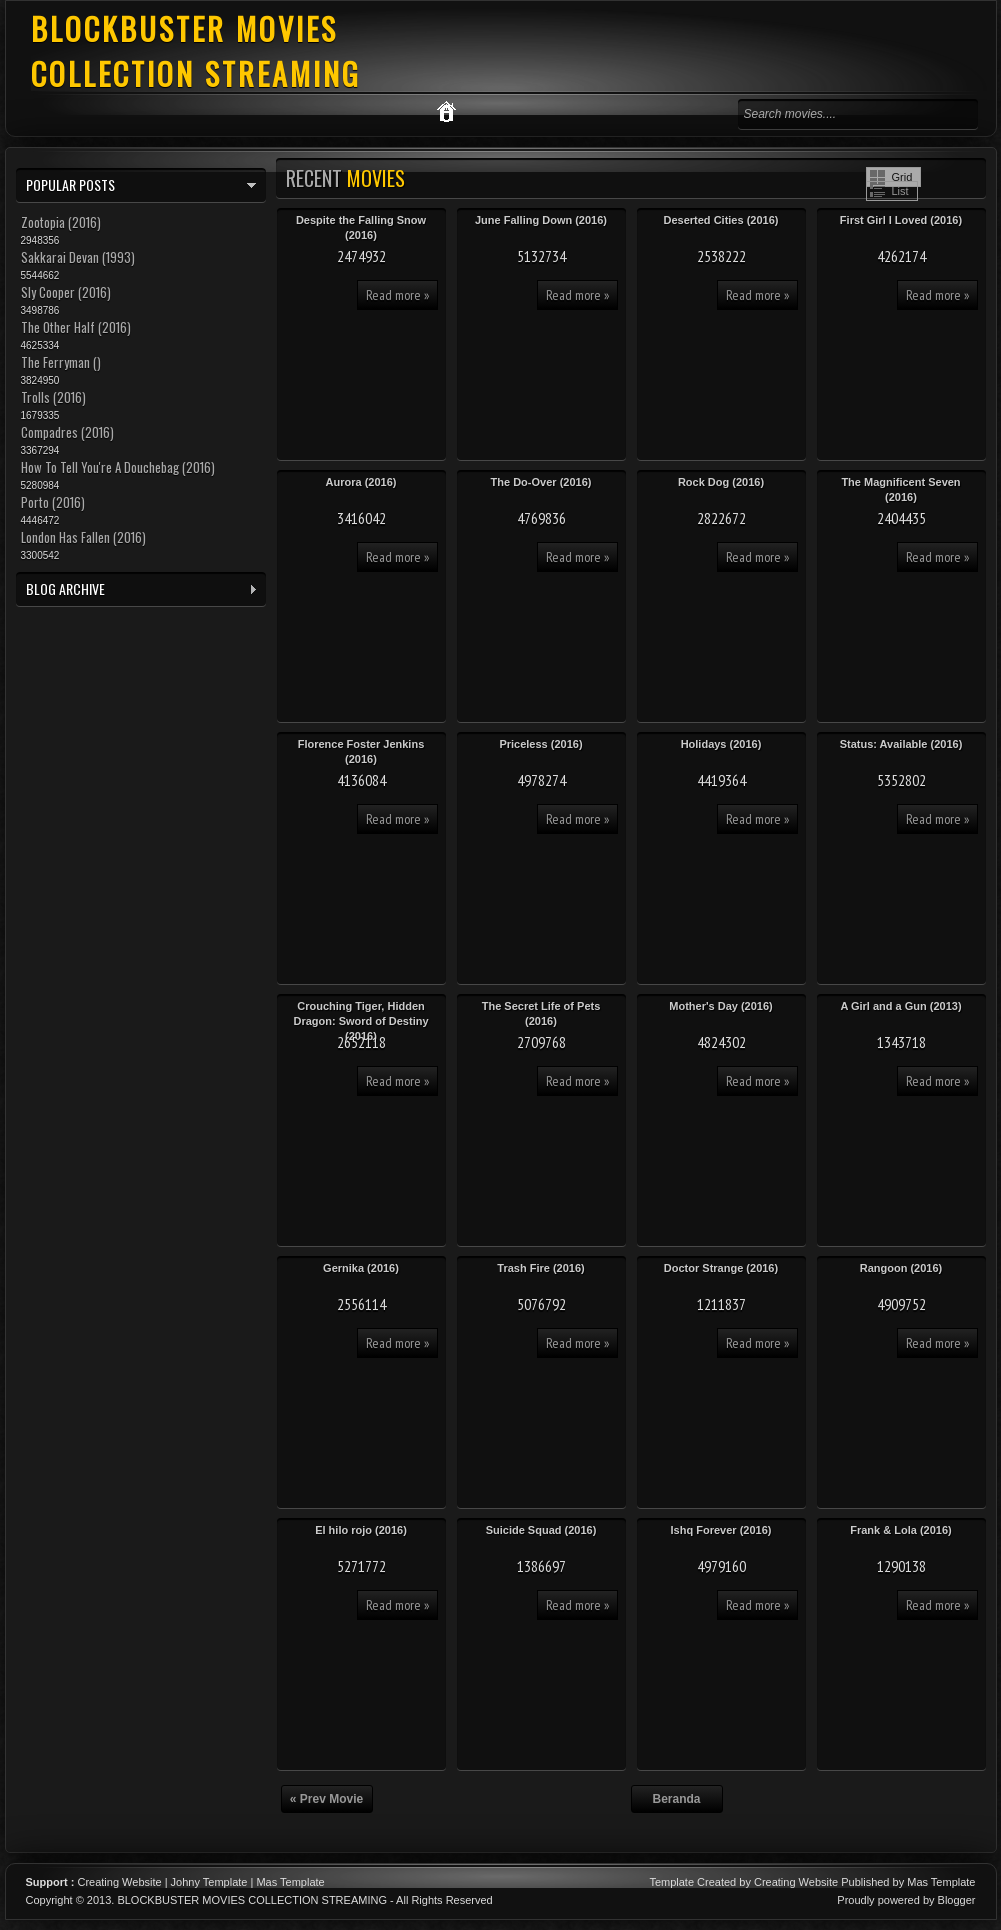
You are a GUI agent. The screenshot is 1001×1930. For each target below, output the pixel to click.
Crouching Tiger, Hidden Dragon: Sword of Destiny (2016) (360, 1021)
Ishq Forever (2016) (721, 1530)
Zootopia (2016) (61, 222)
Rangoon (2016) (901, 1268)
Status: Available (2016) (901, 744)
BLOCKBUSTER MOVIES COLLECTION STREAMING (196, 51)
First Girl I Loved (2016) (901, 220)
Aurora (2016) (361, 482)
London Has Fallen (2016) (83, 537)
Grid (902, 177)
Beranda (676, 1799)
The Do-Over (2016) (541, 482)
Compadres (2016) (67, 432)
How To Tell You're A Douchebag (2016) (118, 467)
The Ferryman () (61, 362)
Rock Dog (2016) (721, 482)
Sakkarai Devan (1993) (78, 257)
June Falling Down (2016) (541, 220)
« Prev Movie (326, 1799)
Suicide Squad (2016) (541, 1530)
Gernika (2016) (361, 1268)
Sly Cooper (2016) (66, 292)
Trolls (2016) (53, 397)
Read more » (397, 295)
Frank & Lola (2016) (900, 1530)
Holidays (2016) (721, 744)
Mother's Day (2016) (721, 1006)
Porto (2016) (53, 502)
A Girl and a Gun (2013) (900, 1006)
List (900, 191)
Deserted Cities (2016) (721, 220)
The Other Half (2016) (76, 327)
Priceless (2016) (540, 744)
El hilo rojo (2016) (361, 1530)
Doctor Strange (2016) (721, 1268)
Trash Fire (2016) (540, 1268)
